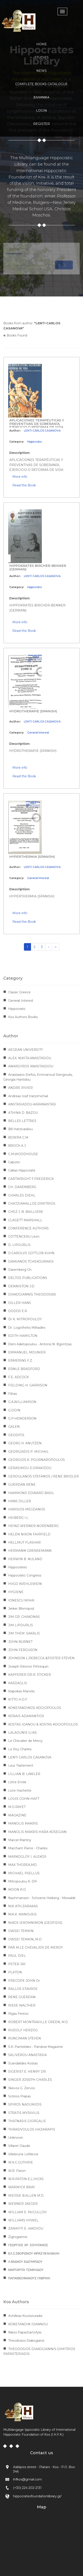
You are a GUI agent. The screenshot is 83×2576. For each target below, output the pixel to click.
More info (19, 477)
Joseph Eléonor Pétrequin (28, 1666)
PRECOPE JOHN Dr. (24, 1981)
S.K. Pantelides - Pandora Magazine (35, 2047)
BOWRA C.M (18, 1137)
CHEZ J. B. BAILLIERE (25, 1212)
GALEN (14, 1427)
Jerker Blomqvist (21, 1609)
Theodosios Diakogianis (26, 2341)
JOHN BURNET (20, 1642)
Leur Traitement (20, 1766)
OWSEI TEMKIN (21, 1931)
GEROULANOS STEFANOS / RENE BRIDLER (43, 1476)
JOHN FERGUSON (22, 1650)
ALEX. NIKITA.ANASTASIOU (29, 1058)
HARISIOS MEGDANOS (26, 1509)
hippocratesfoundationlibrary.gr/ (37, 2496)
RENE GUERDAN (22, 1997)
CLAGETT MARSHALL (25, 1220)
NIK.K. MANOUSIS (22, 1914)
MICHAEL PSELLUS (24, 1873)
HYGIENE (15, 1592)
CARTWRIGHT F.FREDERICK (31, 1179)
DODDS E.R (17, 1311)
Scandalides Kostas (23, 2063)
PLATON (15, 1972)
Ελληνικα (41, 97)
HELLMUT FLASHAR (24, 1542)
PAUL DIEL (17, 1956)
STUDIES (42, 57)
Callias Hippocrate (21, 1170)
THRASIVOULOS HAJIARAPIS (31, 2129)
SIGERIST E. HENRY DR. (27, 2071)
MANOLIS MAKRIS (23, 1823)
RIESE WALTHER (21, 2005)
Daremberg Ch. (20, 1270)
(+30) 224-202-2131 (27, 2488)
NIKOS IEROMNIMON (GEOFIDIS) (35, 1923)
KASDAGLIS (17, 1683)
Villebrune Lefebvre (23, 2154)
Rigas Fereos (18, 2014)
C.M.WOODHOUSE (23, 1154)
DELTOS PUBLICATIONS (27, 1278)
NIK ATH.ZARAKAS (23, 1906)
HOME (41, 44)
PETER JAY (17, 1964)
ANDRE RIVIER (20, 1088)
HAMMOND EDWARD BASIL (31, 1493)
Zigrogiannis (17, 2237)
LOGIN (41, 111)
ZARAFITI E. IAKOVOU (25, 2228)
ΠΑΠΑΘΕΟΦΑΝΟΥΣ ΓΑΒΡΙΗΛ (29, 2278)
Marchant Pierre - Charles (27, 1848)
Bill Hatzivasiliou (20, 1129)
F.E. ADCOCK (18, 1377)
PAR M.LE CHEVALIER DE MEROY (35, 1947)
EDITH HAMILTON (22, 1336)
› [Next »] (48, 947)
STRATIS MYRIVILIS (23, 2113)
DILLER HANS (19, 1303)
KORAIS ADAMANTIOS (26, 1716)
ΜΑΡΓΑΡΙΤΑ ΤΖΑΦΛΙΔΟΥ (25, 2270)
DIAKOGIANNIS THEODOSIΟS (32, 1294)
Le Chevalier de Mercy (25, 1741)
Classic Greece (19, 992)
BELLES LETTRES (22, 1121)
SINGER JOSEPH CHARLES (30, 2080)
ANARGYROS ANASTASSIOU (30, 1066)
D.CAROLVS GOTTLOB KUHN (31, 1253)
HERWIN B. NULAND (25, 1559)
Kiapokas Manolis (21, 1691)
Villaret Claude (19, 2146)
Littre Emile (17, 1782)
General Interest (38, 732)
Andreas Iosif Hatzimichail (28, 1096)
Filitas (12, 1394)
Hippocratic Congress (24, 1575)
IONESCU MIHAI (21, 1600)
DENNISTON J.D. (21, 1286)
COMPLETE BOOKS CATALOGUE (41, 84)
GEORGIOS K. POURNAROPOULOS (36, 1460)
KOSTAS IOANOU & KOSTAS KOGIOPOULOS (43, 1724)
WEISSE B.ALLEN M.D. (26, 2196)
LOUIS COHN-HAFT (23, 1799)
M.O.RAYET (17, 1807)
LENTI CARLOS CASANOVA (42, 430)
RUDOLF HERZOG (23, 2030)
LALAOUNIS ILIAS (22, 1733)
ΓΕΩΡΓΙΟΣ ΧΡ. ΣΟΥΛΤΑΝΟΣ (28, 2245)
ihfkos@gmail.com (27, 2479)
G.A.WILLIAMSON (22, 1402)
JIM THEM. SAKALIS (24, 1633)
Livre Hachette (19, 1790)
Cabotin (14, 1162)
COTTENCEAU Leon (23, 1236)
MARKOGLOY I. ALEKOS (27, 1857)
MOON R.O (17, 1890)
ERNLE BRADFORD (24, 1369)
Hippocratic (34, 441)
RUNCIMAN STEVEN (24, 2038)
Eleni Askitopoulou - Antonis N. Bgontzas (39, 1344)
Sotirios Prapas (19, 2096)
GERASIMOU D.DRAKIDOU (29, 1468)
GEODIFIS (16, 1435)
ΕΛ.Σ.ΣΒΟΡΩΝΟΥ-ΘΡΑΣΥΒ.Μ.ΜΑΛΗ (33, 2253)
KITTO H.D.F (17, 1699)
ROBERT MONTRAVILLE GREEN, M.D (38, 2022)
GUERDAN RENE (22, 1485)
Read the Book (24, 485)
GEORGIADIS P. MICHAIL (28, 1452)
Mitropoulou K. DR (22, 1881)
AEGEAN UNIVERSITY (25, 1050)
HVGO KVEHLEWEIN (25, 1584)
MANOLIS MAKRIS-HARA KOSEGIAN (37, 1832)
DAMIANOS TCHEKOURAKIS (31, 1261)
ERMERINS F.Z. (20, 1361)
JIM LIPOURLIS (20, 1625)
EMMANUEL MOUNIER (27, 1352)
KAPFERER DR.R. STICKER (29, 1675)
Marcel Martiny (19, 1840)
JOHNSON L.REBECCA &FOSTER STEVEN (41, 1658)
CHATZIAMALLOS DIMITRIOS (31, 1204)
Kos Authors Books (23, 1017)
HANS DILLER (19, 1501)
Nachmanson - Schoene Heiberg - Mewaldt (41, 1898)
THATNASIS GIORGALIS (27, 2121)
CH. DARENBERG (22, 1187)
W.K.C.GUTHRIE (20, 2162)
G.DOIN (14, 1410)
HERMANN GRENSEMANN (30, 1551)
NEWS (41, 71)
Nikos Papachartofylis (24, 2332)
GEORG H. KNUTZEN (25, 1443)
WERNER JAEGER (23, 2204)
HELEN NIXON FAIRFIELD (29, 1534)
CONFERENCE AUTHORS (28, 1228)
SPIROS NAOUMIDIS (25, 2104)
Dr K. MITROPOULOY (25, 1319)
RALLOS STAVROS (22, 1989)
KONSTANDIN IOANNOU (28, 2324)
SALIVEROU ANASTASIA (27, 2055)
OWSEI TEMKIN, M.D (25, 1939)
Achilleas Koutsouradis (25, 2316)
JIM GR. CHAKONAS (24, 1617)
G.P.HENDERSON (22, 1418)
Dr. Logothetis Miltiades (26, 1328)
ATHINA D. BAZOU (23, 1113)
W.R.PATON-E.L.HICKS (26, 2179)
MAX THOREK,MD (22, 1865)
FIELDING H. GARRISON (27, 1385)
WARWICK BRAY (21, 2187)
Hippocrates (17, 1567)
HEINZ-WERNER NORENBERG (33, 1526)
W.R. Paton (17, 2171)
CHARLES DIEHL (21, 1195)
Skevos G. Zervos (21, 2088)
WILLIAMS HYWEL (23, 2220)
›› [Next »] (55, 947)
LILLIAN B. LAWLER (24, 1774)
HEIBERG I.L (18, 1518)
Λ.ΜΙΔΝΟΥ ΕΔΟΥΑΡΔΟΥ (25, 2262)
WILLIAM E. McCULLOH (27, 2212)
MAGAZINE (17, 1815)
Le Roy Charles (19, 1749)
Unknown (15, 2138)
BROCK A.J (17, 1146)
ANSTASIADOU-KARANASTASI (32, 1104)
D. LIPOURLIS (19, 1245)
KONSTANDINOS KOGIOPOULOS (34, 1708)
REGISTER (41, 124)
